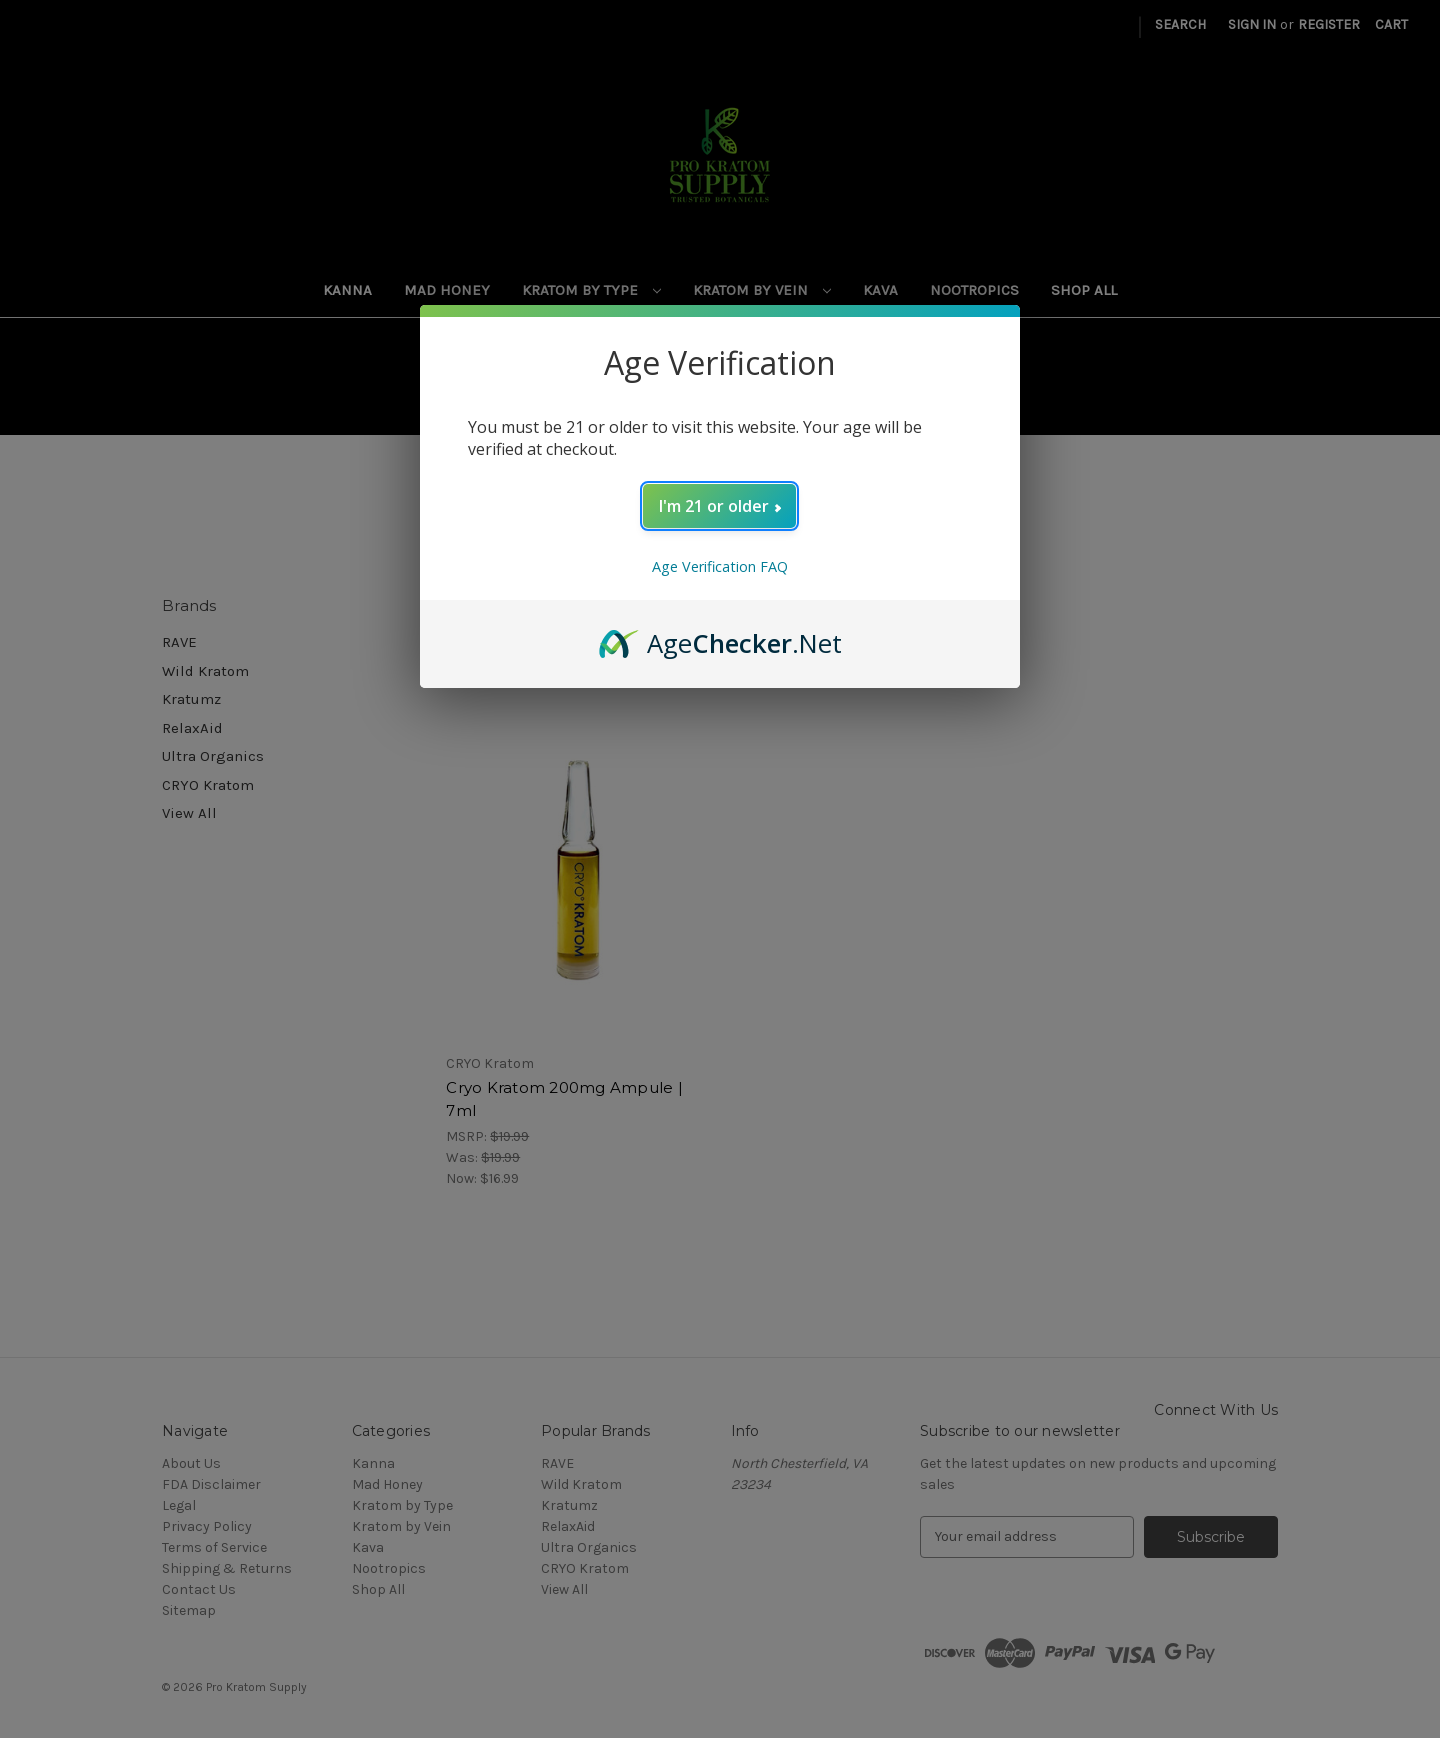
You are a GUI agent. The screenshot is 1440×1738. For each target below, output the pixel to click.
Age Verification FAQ (720, 566)
